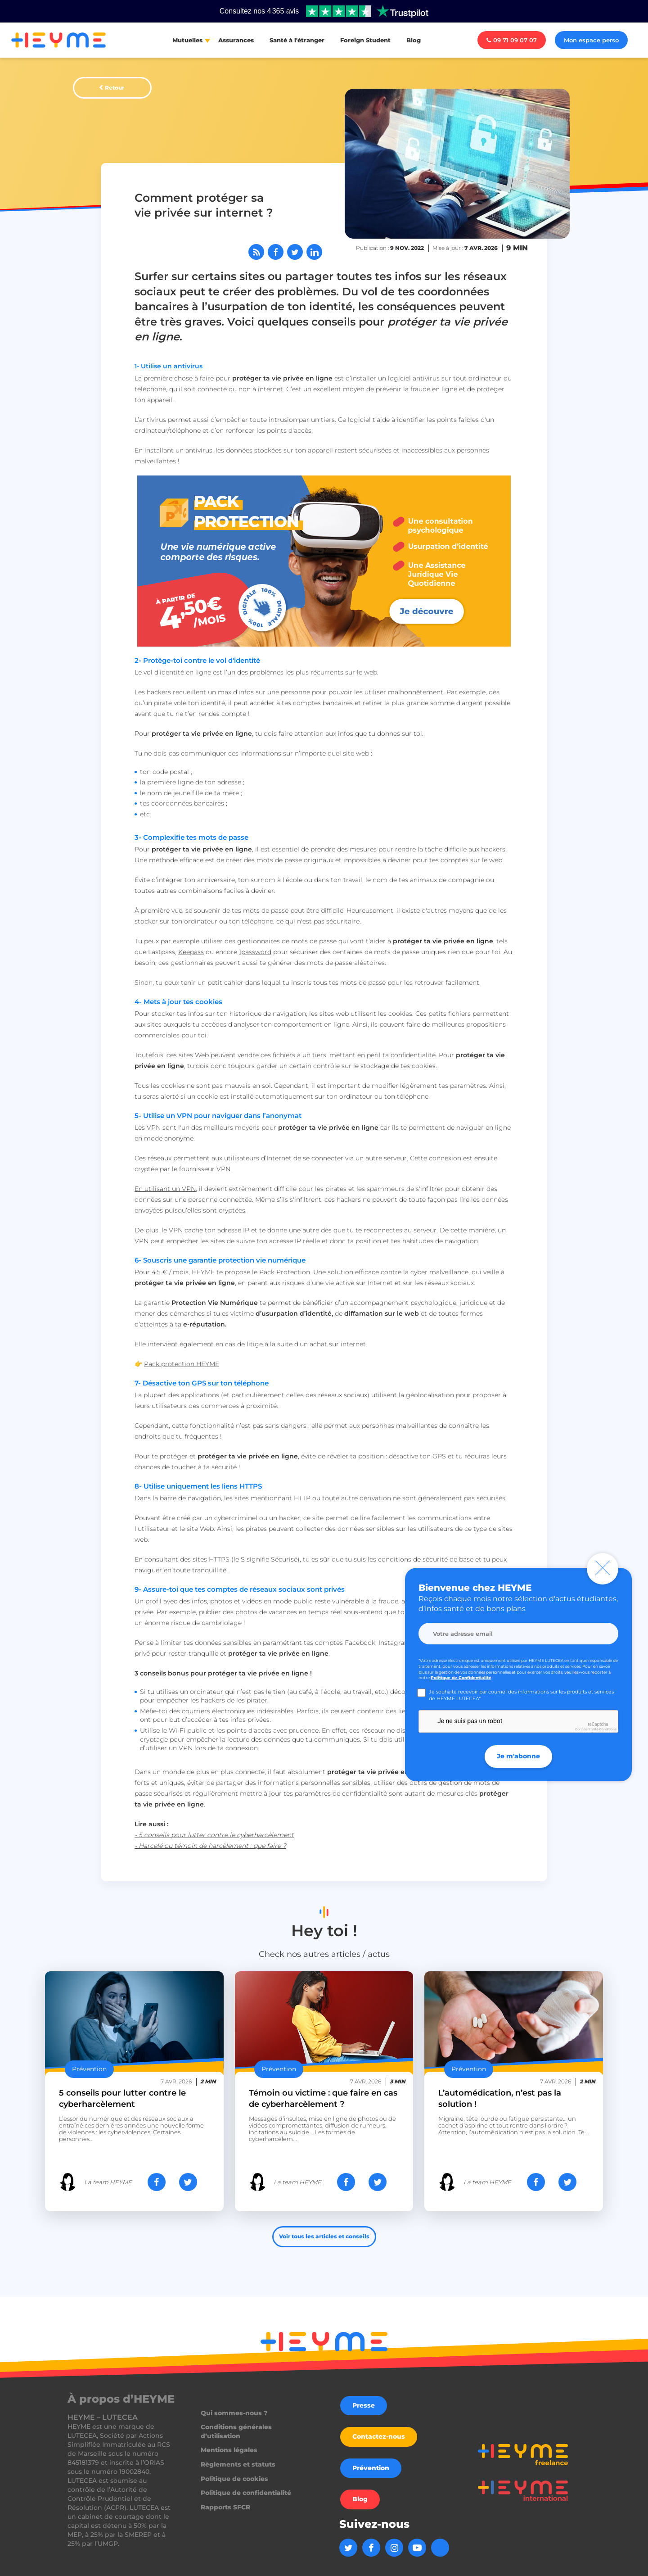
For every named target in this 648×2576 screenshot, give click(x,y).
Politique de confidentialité (246, 2493)
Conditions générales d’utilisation (236, 2431)
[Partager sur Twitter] (295, 252)
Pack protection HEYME (181, 1364)
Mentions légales (229, 2450)
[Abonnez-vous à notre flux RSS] (256, 252)
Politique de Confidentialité (461, 1677)
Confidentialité (586, 1729)
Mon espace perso (591, 40)
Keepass (191, 952)
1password (255, 952)
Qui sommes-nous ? (234, 2413)
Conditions (607, 1729)
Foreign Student (365, 40)
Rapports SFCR (225, 2507)
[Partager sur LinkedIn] (314, 252)
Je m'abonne (518, 1756)
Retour (114, 87)
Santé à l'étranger (297, 40)
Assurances (236, 40)
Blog (413, 40)
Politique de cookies (234, 2479)
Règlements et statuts (238, 2464)
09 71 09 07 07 (511, 40)
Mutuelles (187, 40)
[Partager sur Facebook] (276, 252)
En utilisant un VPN (165, 1189)
